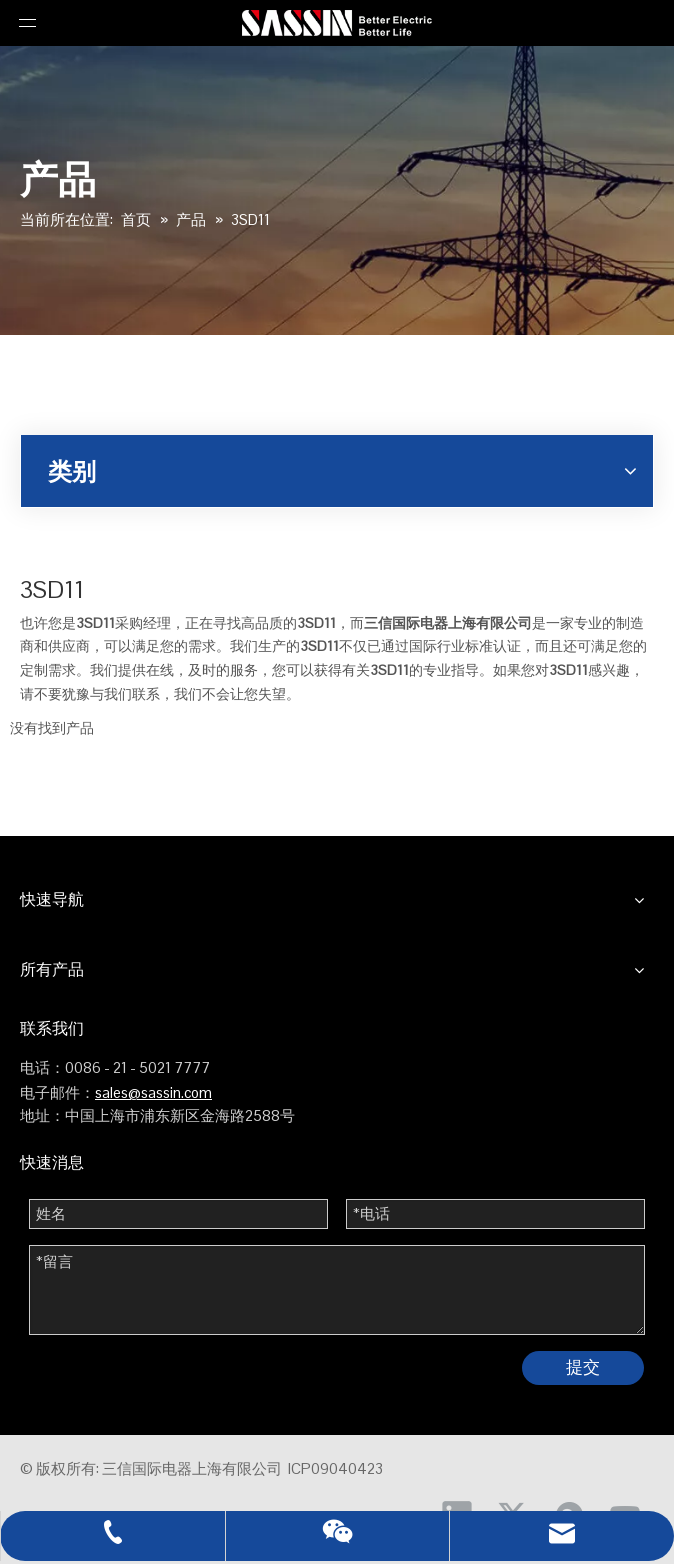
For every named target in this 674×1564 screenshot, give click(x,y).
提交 (583, 1367)
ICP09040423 (335, 1468)
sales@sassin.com (153, 1092)
